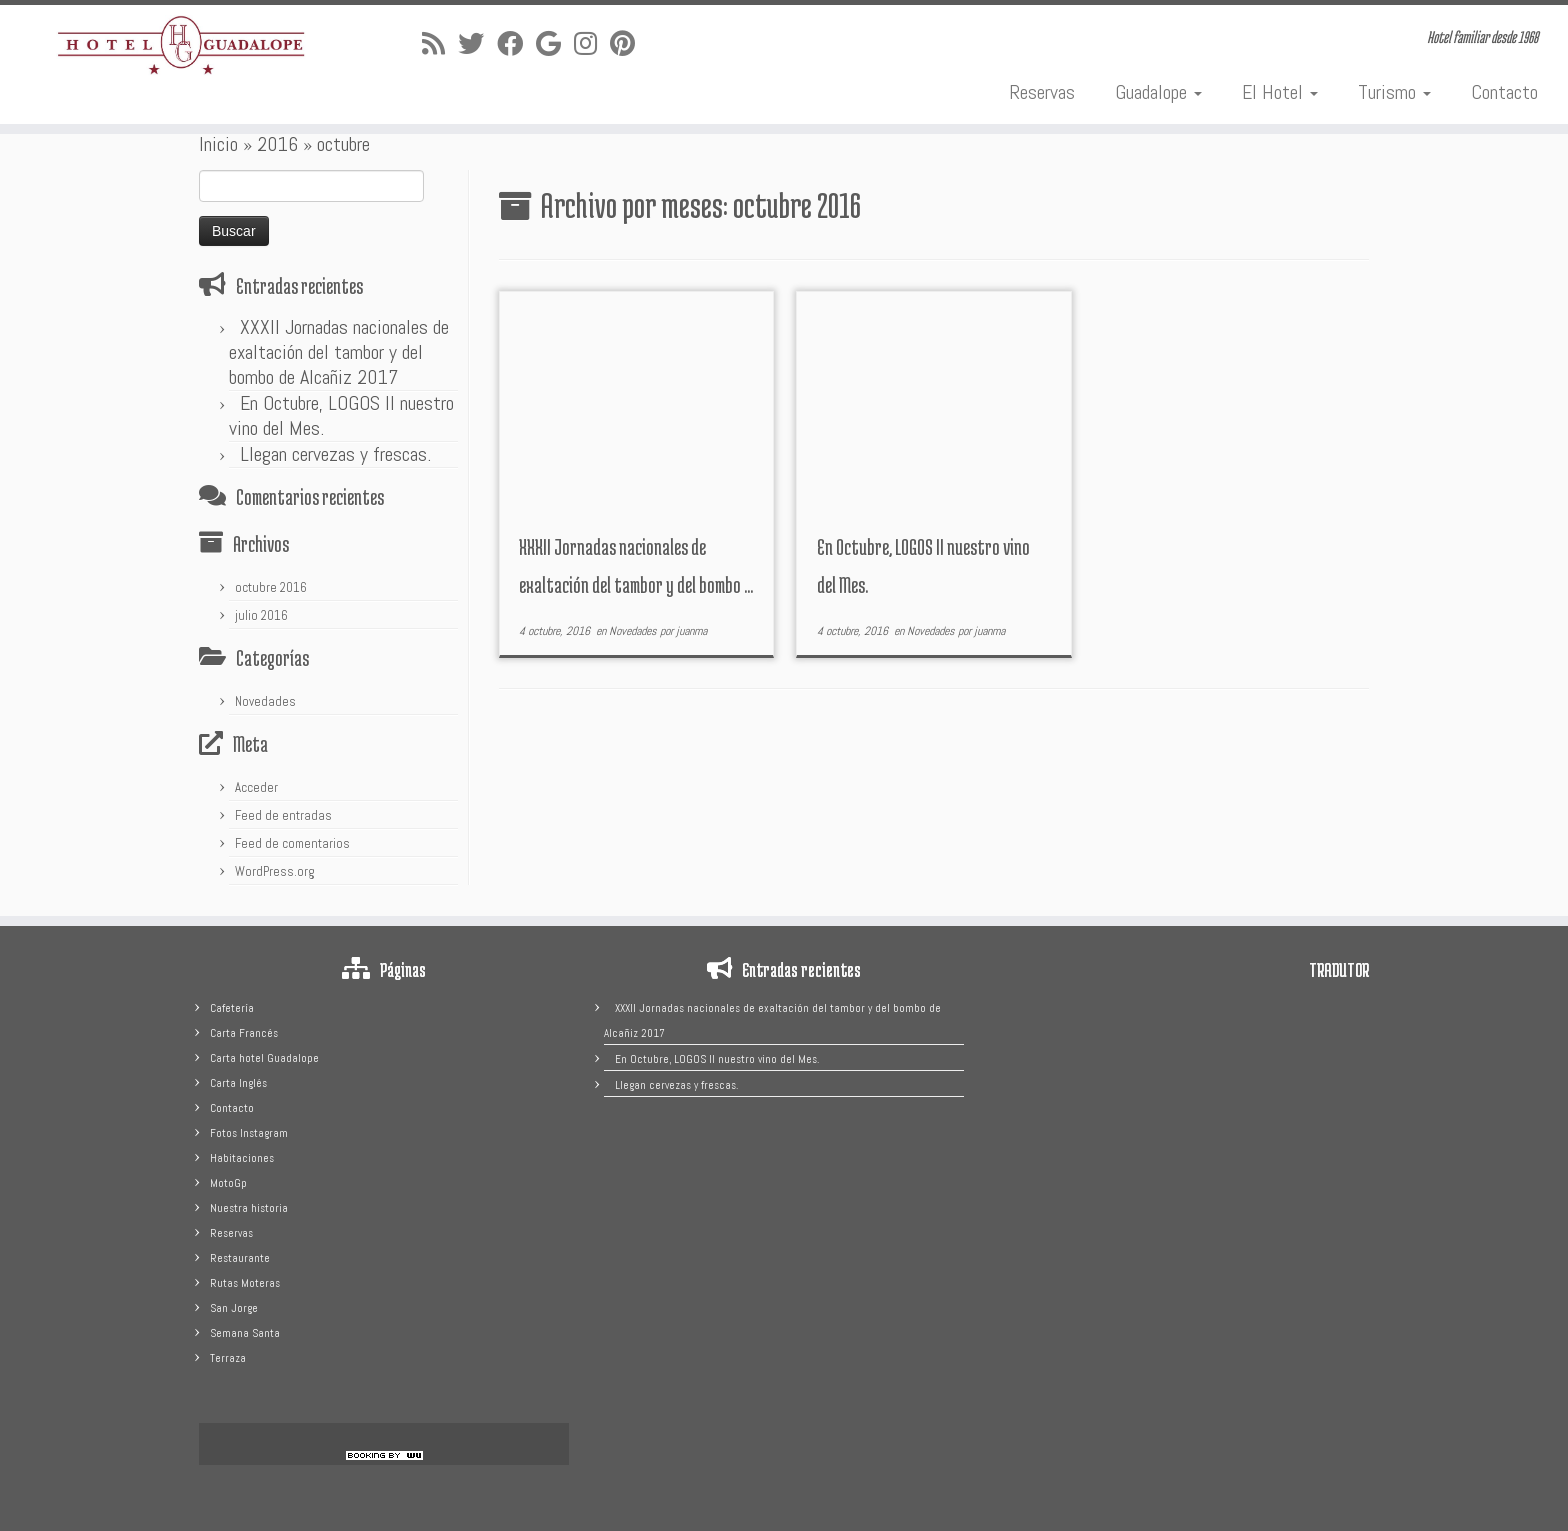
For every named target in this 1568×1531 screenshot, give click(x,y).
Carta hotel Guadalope (264, 1058)
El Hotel (1280, 92)
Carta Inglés (238, 1083)
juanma (691, 631)
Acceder (256, 787)
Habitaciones (242, 1158)
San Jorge (234, 1308)
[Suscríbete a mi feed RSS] (440, 44)
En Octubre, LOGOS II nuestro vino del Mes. (341, 415)
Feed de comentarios (292, 843)
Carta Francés (244, 1033)
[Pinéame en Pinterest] (629, 44)
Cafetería (232, 1008)
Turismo (1394, 92)
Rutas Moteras (245, 1283)
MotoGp (228, 1183)
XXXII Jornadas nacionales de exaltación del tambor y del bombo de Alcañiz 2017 (339, 352)
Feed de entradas (283, 815)
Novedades (265, 701)
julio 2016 (261, 615)
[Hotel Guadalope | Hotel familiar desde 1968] (181, 45)
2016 (277, 144)
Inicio (218, 144)
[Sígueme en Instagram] (592, 44)
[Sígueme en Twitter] (477, 44)
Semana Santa (245, 1333)
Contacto (1504, 92)
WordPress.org (275, 871)
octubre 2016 (271, 587)
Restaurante (240, 1258)
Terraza (228, 1358)
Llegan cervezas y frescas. (335, 454)
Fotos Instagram (249, 1133)
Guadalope (1158, 92)
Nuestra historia (249, 1208)
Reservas (1042, 92)
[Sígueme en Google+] (555, 44)
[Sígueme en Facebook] (516, 44)
